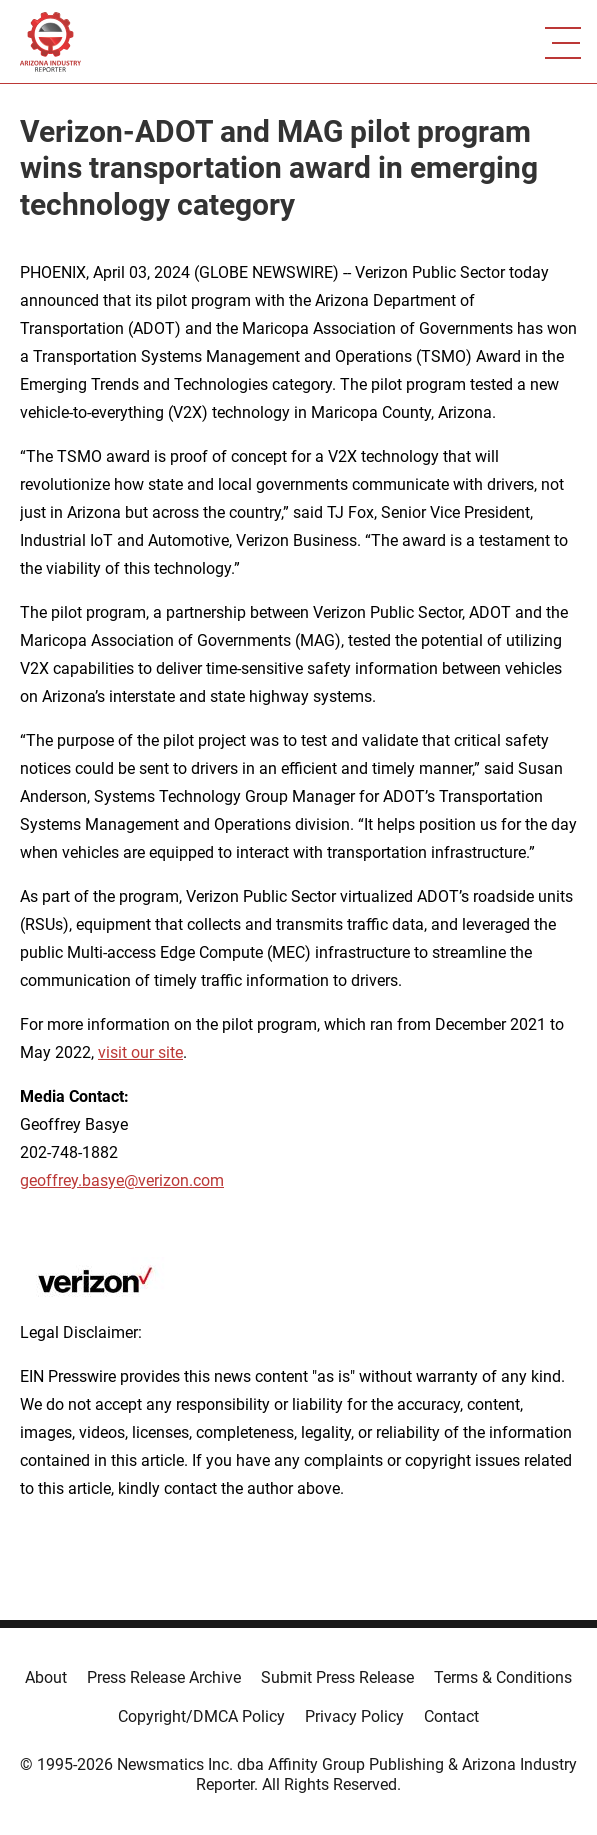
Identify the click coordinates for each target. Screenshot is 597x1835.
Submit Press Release (337, 1677)
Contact (451, 1716)
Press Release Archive (164, 1677)
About (46, 1677)
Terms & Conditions (503, 1677)
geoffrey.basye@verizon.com (122, 1180)
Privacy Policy (354, 1716)
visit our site (140, 1052)
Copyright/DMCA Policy (201, 1716)
